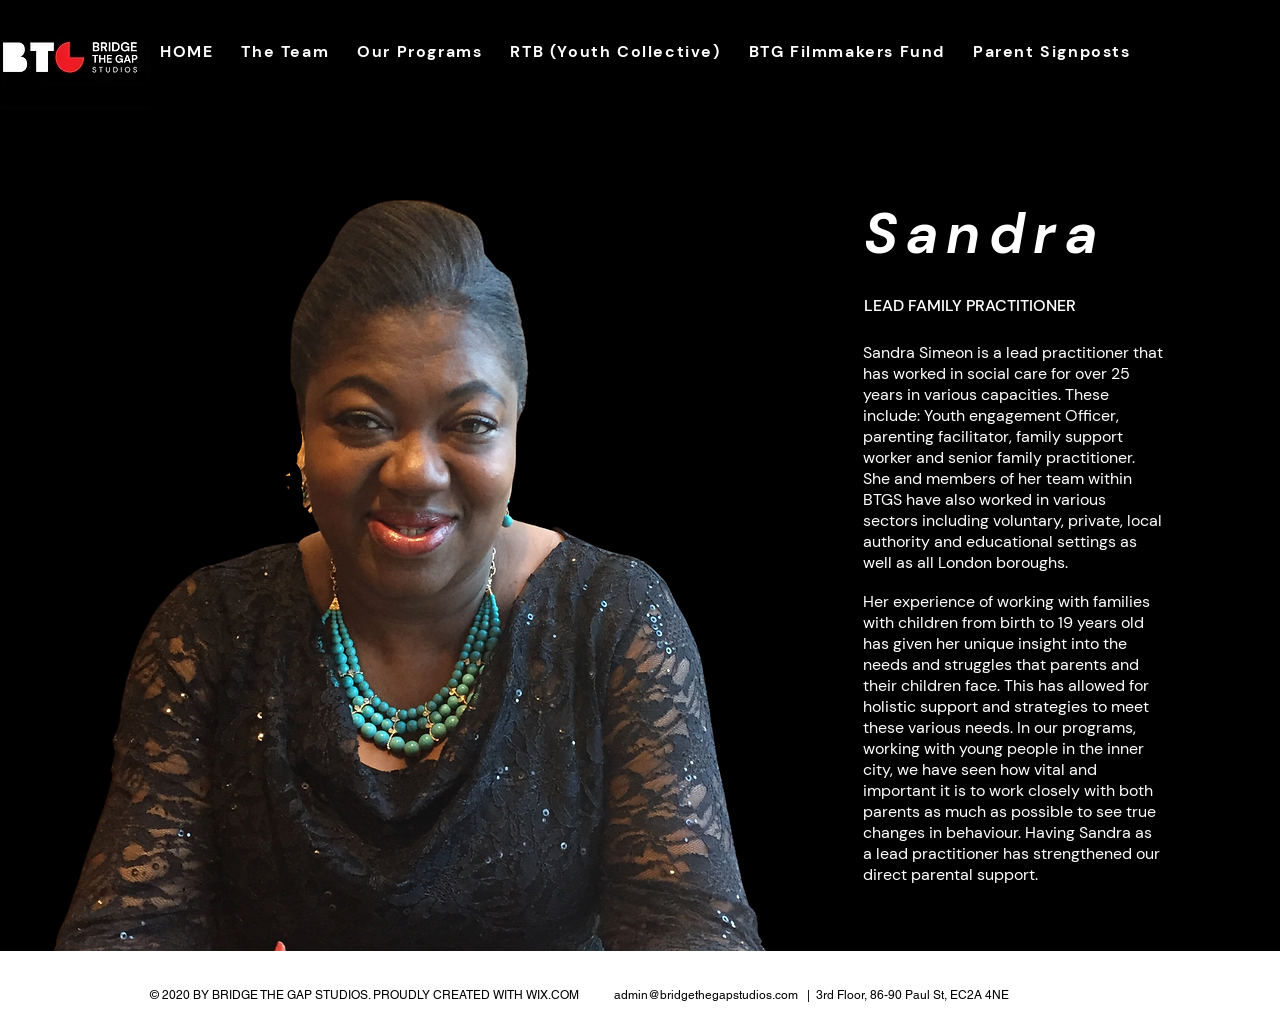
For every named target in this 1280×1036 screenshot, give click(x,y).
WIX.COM (552, 995)
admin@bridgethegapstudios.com (706, 995)
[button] (285, 51)
